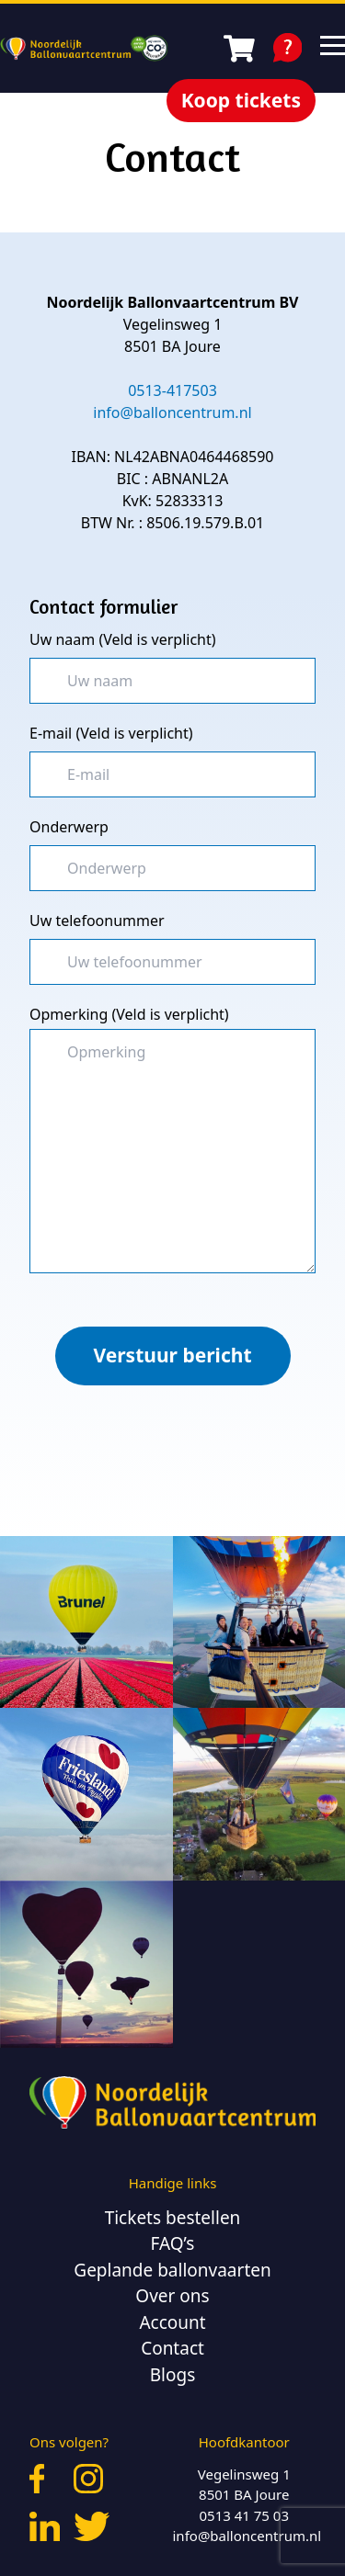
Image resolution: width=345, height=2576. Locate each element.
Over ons (172, 2296)
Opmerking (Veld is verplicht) (129, 1014)
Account (172, 2322)
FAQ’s (173, 2243)
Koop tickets (241, 100)
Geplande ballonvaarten (172, 2270)
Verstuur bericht (172, 1355)
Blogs (173, 2375)
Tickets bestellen (173, 2218)
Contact (172, 2348)
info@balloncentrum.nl (247, 2535)
